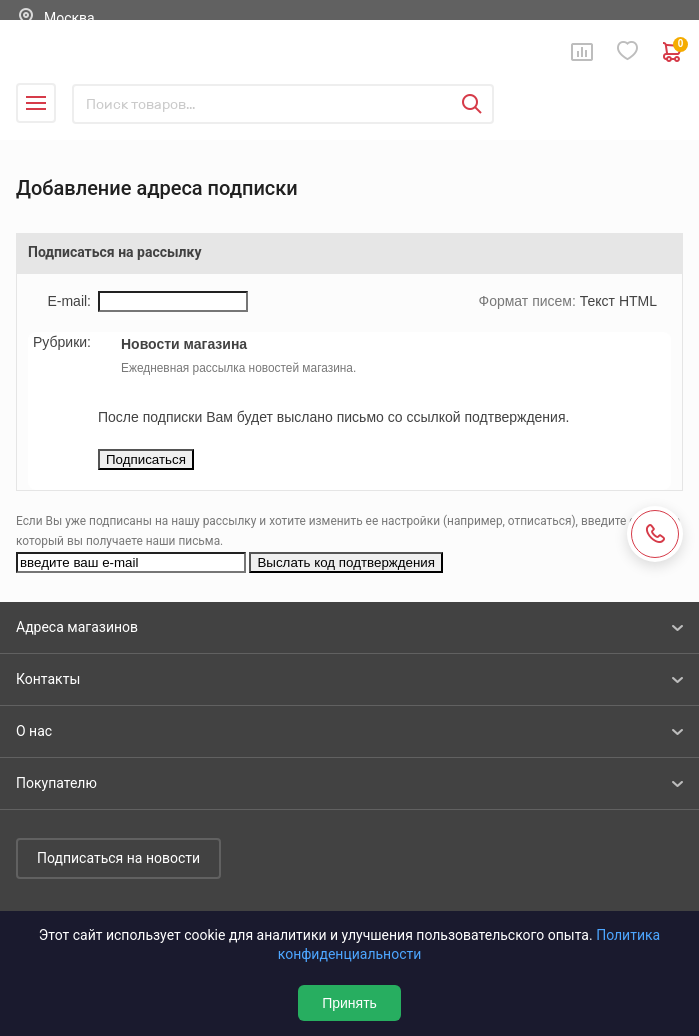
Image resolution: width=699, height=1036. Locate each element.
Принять (349, 1003)
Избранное (628, 51)
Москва (69, 18)
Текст (597, 301)
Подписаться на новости (118, 858)
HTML (638, 301)
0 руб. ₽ (673, 52)
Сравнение (582, 52)
